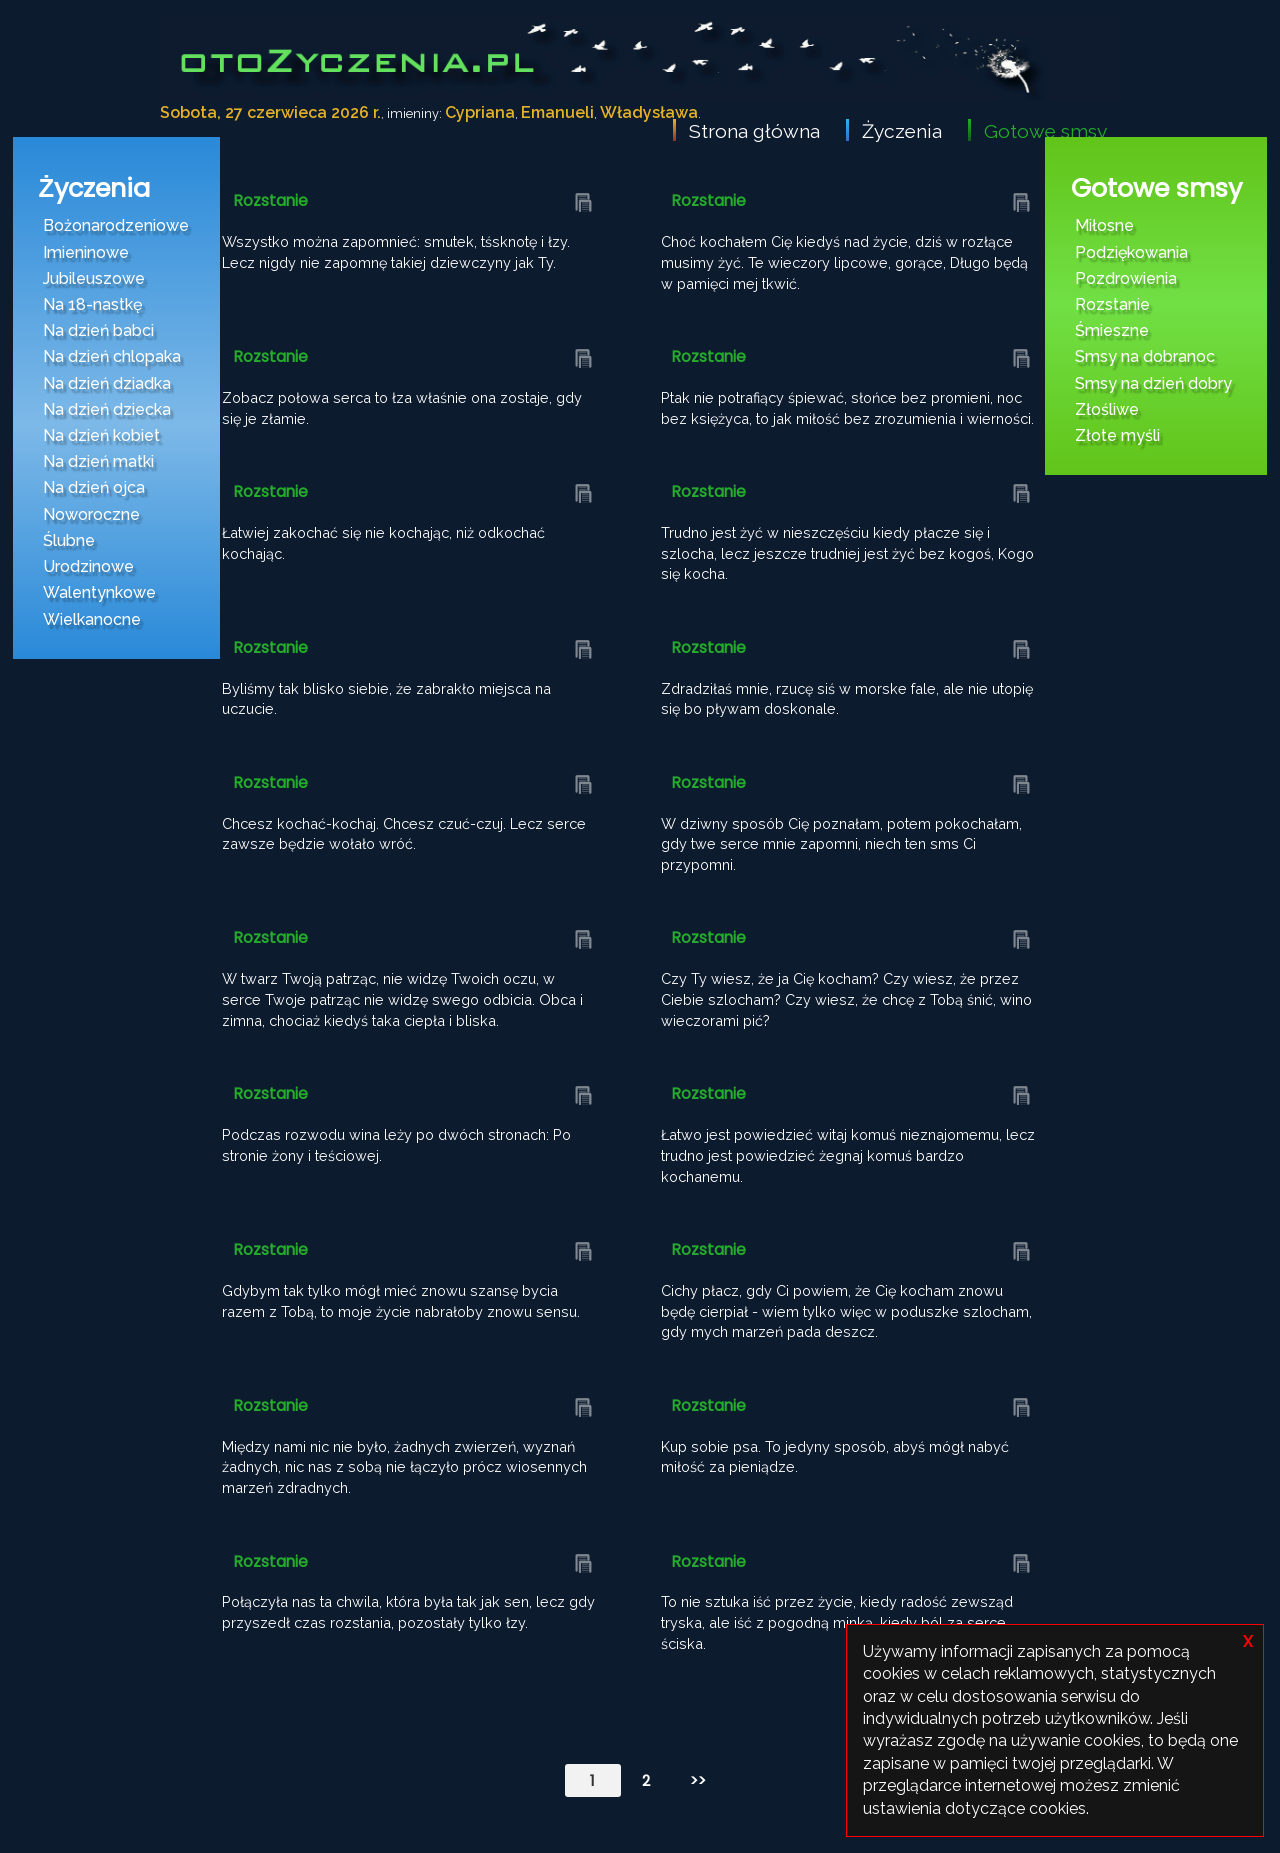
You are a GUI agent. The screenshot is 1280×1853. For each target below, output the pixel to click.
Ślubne (69, 540)
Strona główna (754, 131)
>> (698, 1780)
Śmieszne (1112, 330)
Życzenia (902, 131)
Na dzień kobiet (101, 435)
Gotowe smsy (1045, 131)
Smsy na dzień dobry (1153, 383)
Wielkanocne (92, 619)
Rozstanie (1112, 304)
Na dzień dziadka (107, 383)
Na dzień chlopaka (112, 356)
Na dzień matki (98, 461)
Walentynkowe (99, 592)
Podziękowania (1131, 252)
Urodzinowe (88, 566)
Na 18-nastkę (92, 304)
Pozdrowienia (1126, 278)
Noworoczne (91, 514)
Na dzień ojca (94, 487)
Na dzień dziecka (107, 409)
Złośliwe (1107, 409)
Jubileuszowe (94, 278)
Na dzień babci (98, 330)
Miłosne (1104, 225)
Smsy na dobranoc (1145, 356)
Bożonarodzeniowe (116, 225)
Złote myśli (1117, 435)
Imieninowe (86, 252)
